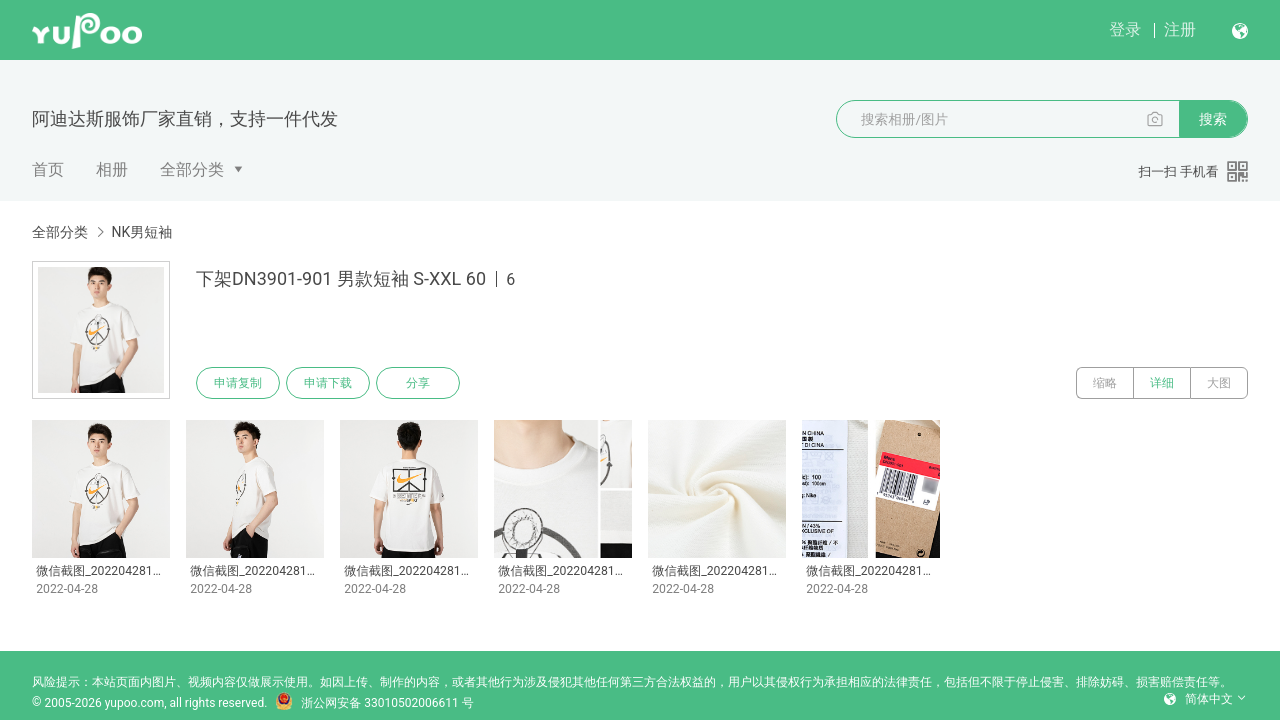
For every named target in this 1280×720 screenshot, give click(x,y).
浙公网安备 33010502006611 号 (374, 703)
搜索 (1213, 119)
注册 (1180, 29)
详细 (1162, 383)
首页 (48, 169)
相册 (112, 169)
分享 (418, 383)
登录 (1125, 29)
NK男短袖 (141, 232)
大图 (1219, 383)
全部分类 (192, 169)
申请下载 (328, 383)
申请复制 (238, 383)
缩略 (1105, 383)
